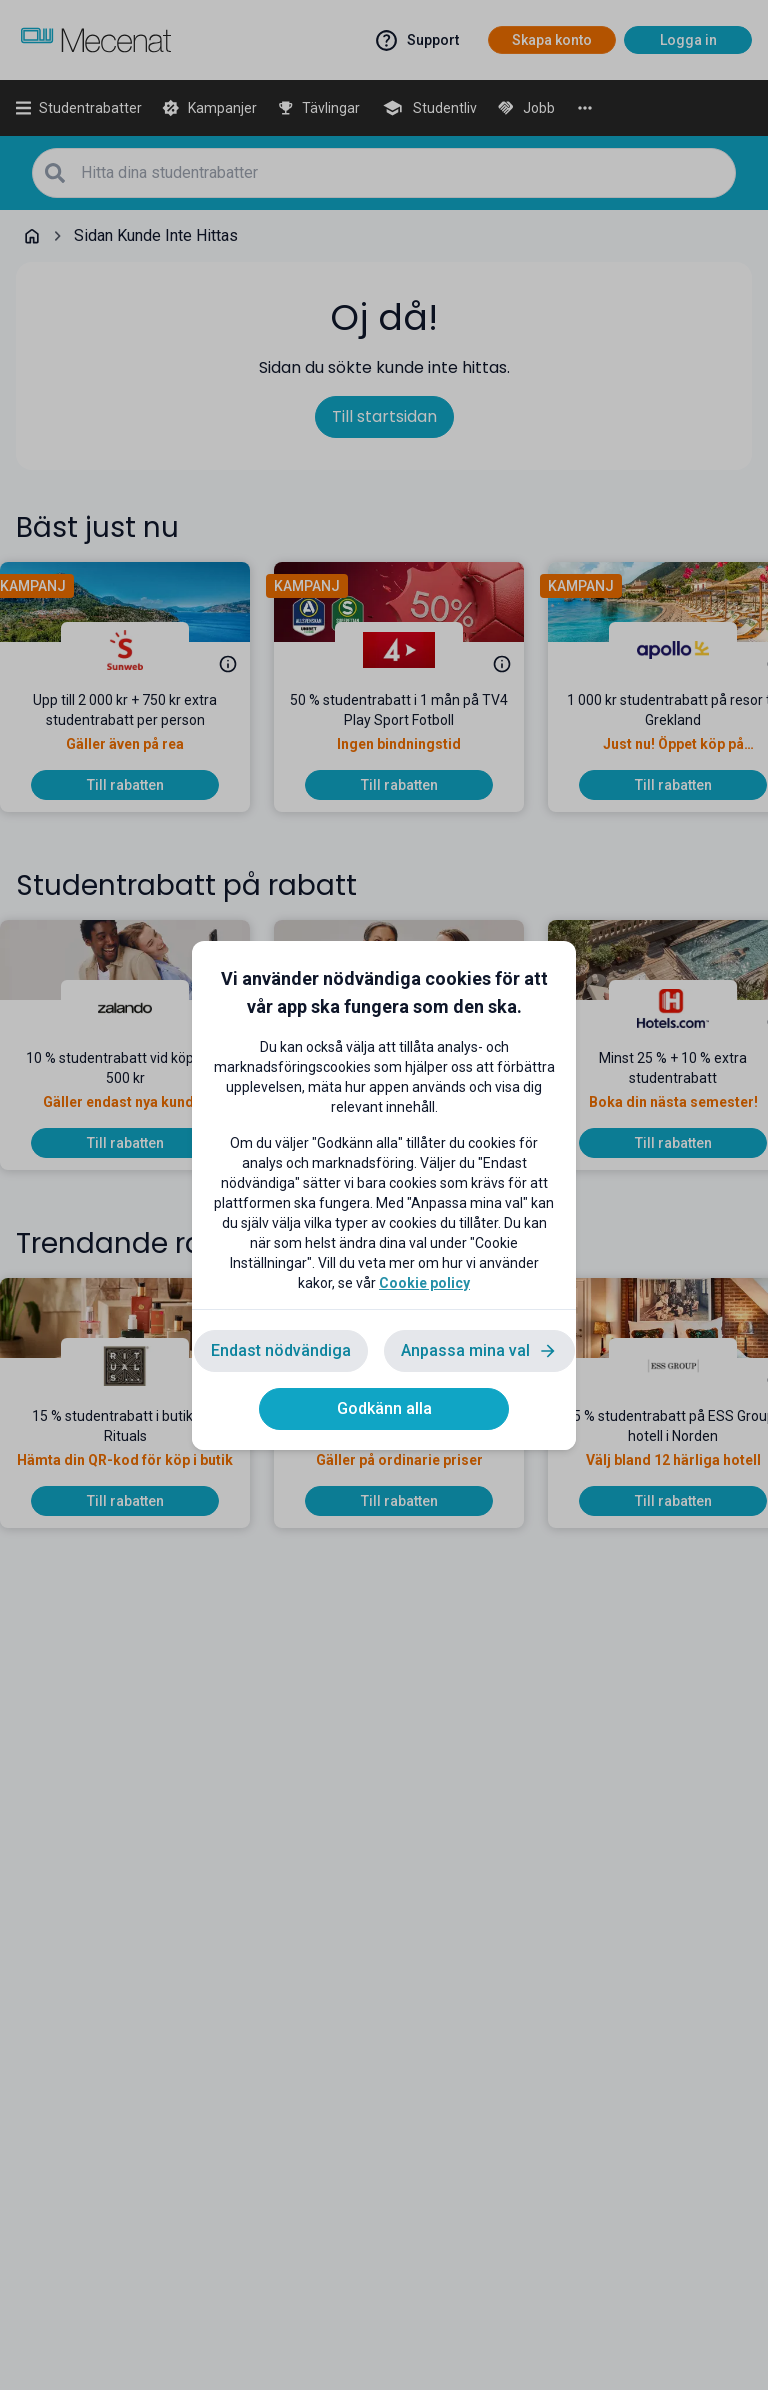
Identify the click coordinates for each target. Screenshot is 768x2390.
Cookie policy (424, 1283)
